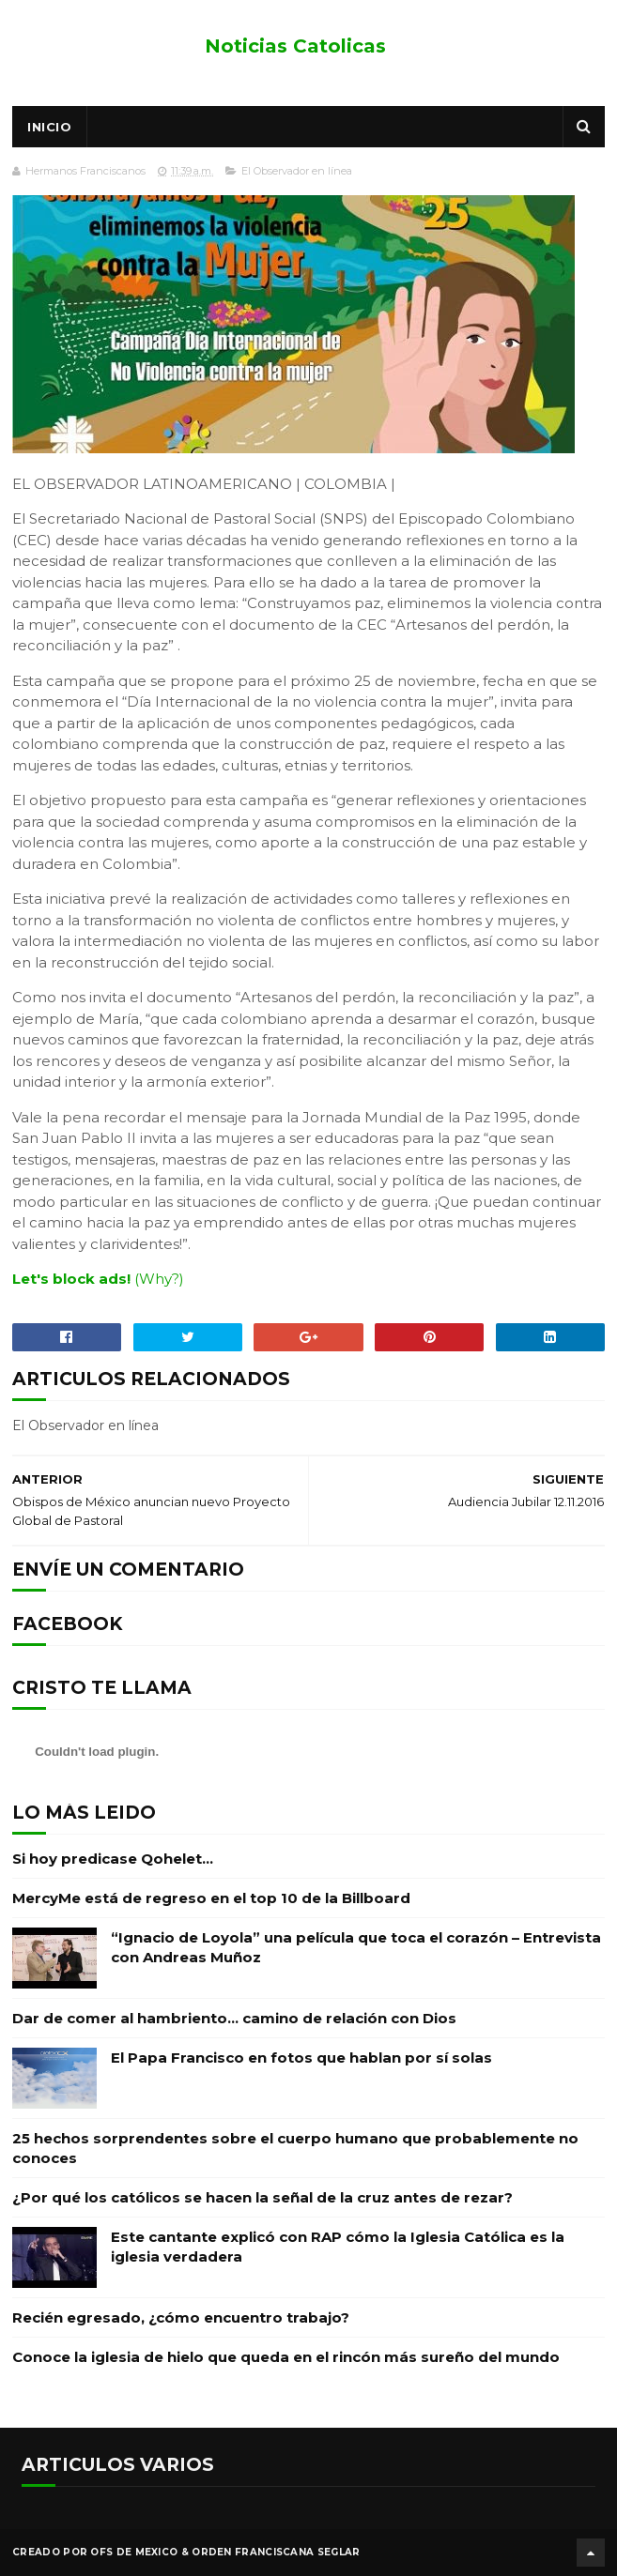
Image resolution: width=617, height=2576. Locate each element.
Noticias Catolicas (295, 46)
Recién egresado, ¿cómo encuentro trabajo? (180, 2317)
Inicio (49, 126)
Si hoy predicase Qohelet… (112, 1858)
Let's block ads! (71, 1279)
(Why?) (159, 1279)
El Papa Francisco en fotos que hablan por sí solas (301, 2057)
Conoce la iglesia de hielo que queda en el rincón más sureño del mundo (286, 2357)
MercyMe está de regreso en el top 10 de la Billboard (211, 1898)
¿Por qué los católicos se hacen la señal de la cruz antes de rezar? (262, 2197)
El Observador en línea (296, 170)
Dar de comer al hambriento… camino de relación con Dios (234, 2018)
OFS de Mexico (133, 2552)
